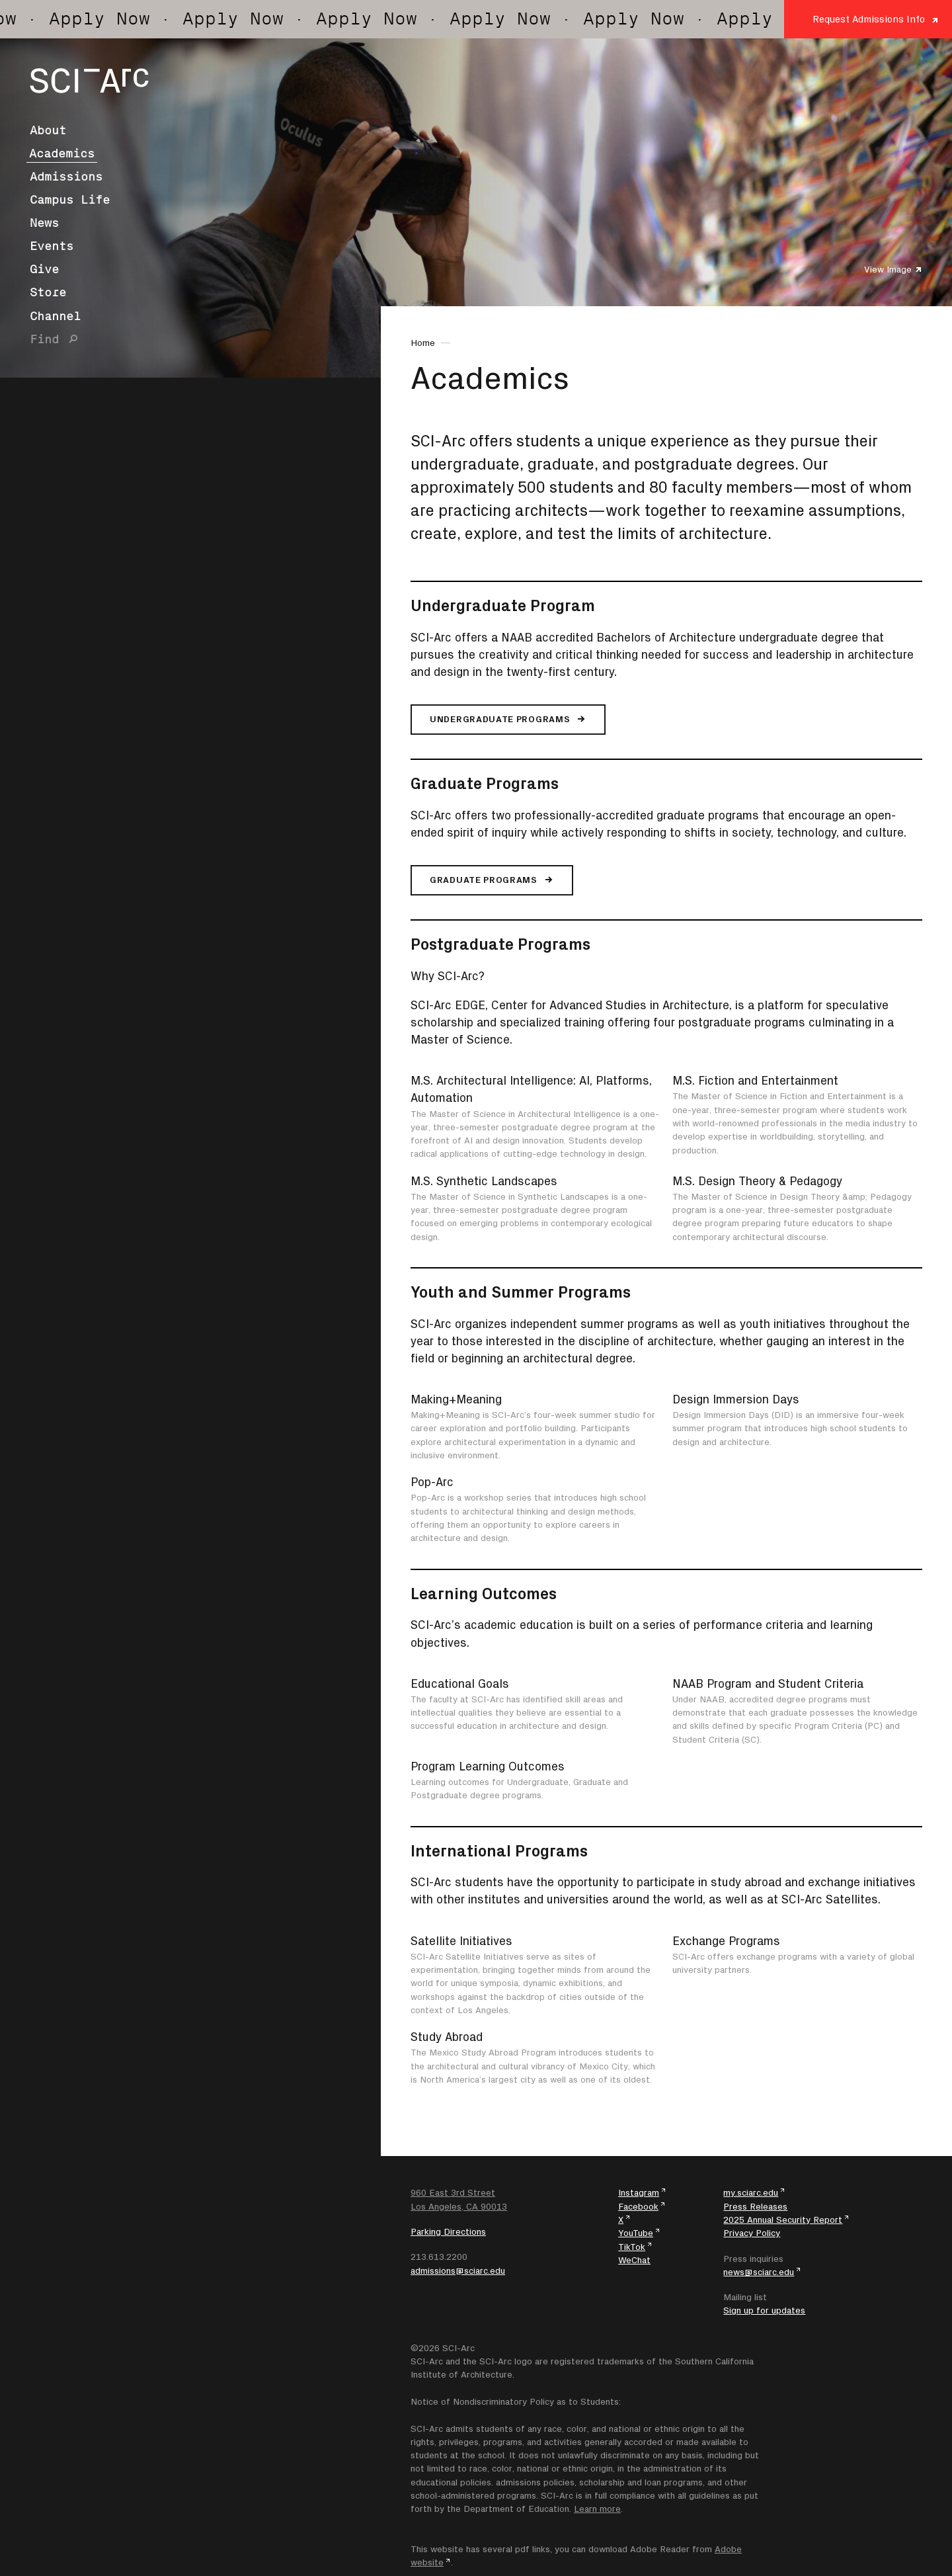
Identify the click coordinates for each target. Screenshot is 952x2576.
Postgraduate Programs (500, 944)
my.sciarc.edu (750, 2192)
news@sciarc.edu (758, 2271)
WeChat (634, 2260)
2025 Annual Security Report (782, 2219)
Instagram (638, 2192)
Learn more (597, 2508)
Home (423, 342)
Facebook (638, 2206)
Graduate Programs (485, 783)
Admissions (66, 176)
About (48, 130)
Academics (62, 153)
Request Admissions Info (869, 18)
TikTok (631, 2246)
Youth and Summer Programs (521, 1291)
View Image (888, 269)
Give (44, 269)
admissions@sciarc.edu (458, 2270)
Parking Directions (448, 2231)
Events (51, 246)
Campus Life (70, 199)
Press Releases (755, 2206)
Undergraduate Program (503, 605)
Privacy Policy (751, 2232)
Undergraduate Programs (500, 719)
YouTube (635, 2232)
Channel (55, 316)
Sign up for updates (764, 2310)
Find (44, 339)
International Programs (499, 1850)
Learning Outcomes (484, 1593)
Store (48, 292)
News (44, 223)
